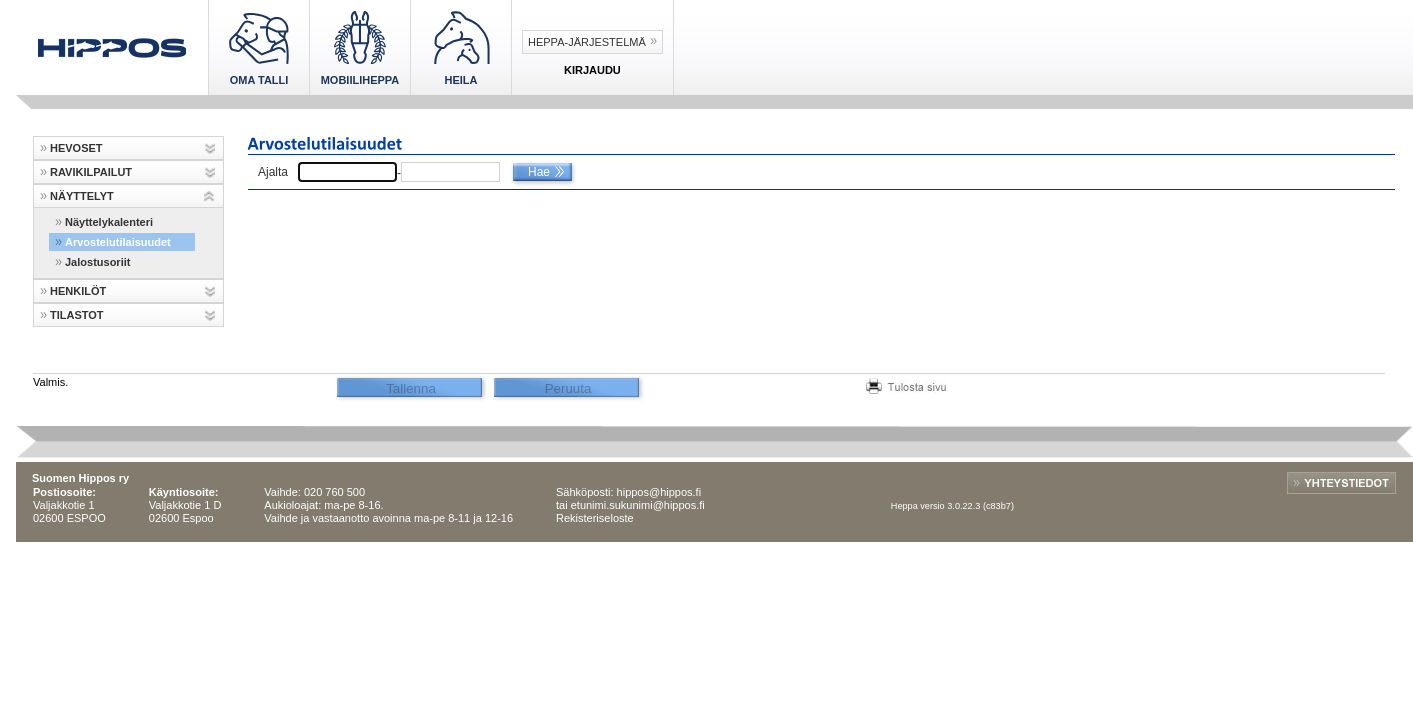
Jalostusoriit (97, 262)
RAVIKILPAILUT (91, 172)
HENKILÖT (78, 291)
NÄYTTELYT (82, 196)
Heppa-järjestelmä (587, 42)
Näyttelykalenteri (109, 222)
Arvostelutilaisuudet (118, 242)
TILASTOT (77, 315)
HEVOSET (76, 148)
